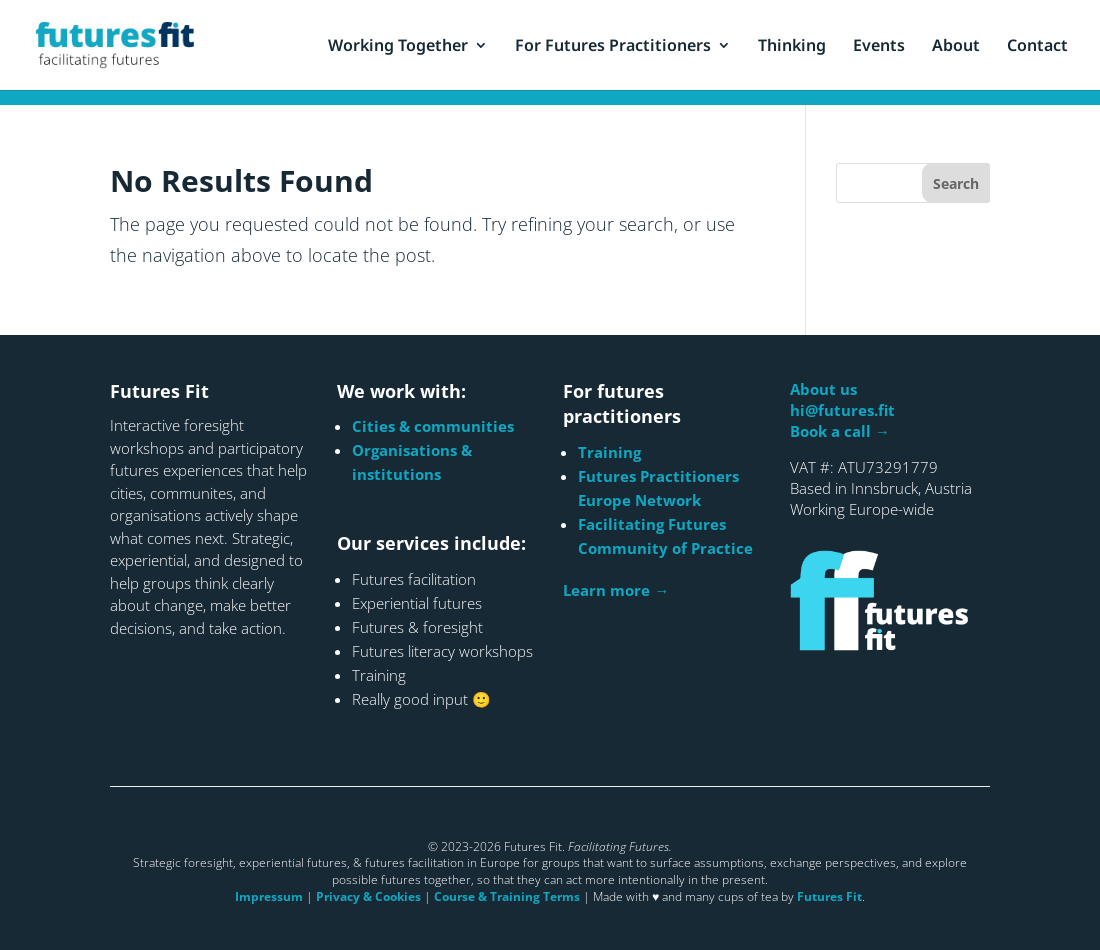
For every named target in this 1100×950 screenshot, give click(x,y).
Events (879, 47)
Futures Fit (829, 896)
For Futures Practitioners (613, 47)
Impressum (269, 896)
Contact (1037, 47)
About (956, 47)
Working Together (398, 47)
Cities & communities (433, 426)
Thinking (792, 47)
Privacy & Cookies (368, 896)
